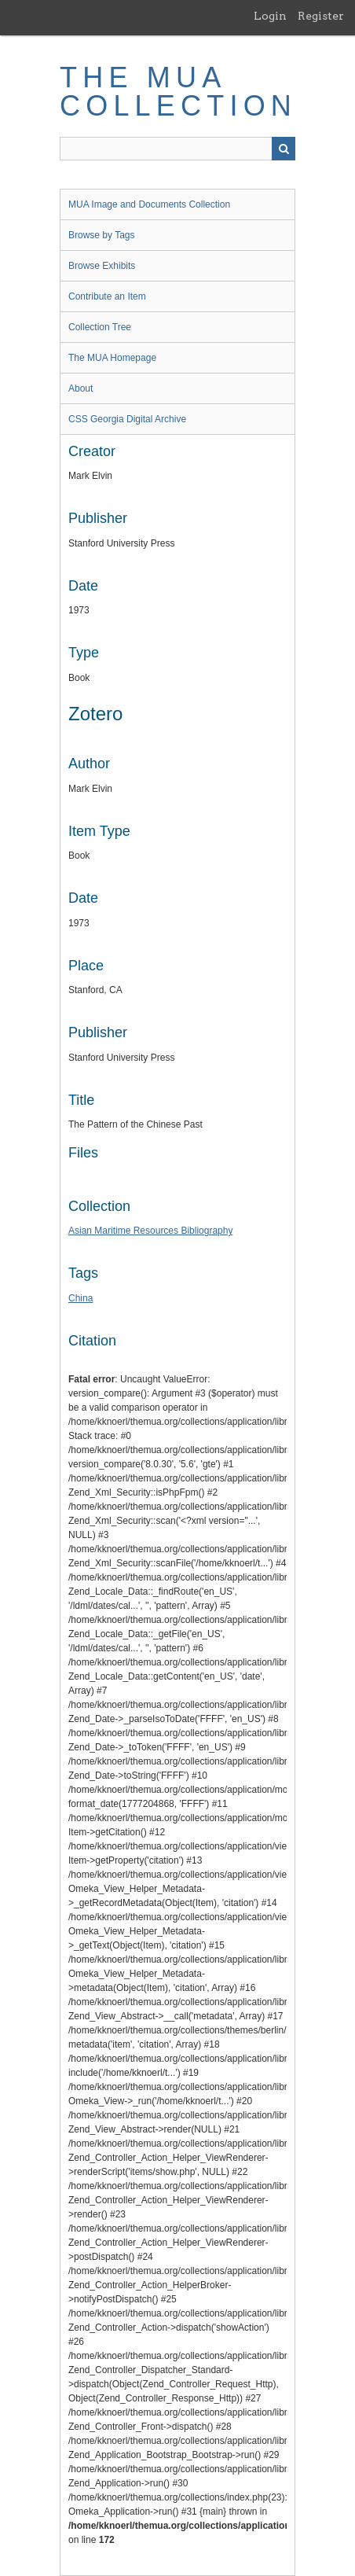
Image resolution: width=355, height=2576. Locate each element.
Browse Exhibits (101, 265)
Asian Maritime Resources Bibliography (150, 1230)
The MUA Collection (178, 91)
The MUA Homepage (112, 357)
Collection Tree (99, 327)
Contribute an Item (107, 296)
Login (270, 15)
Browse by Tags (101, 235)
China (80, 1298)
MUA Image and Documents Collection (149, 204)
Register (321, 15)
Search (283, 148)
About (80, 388)
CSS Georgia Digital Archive (127, 419)
